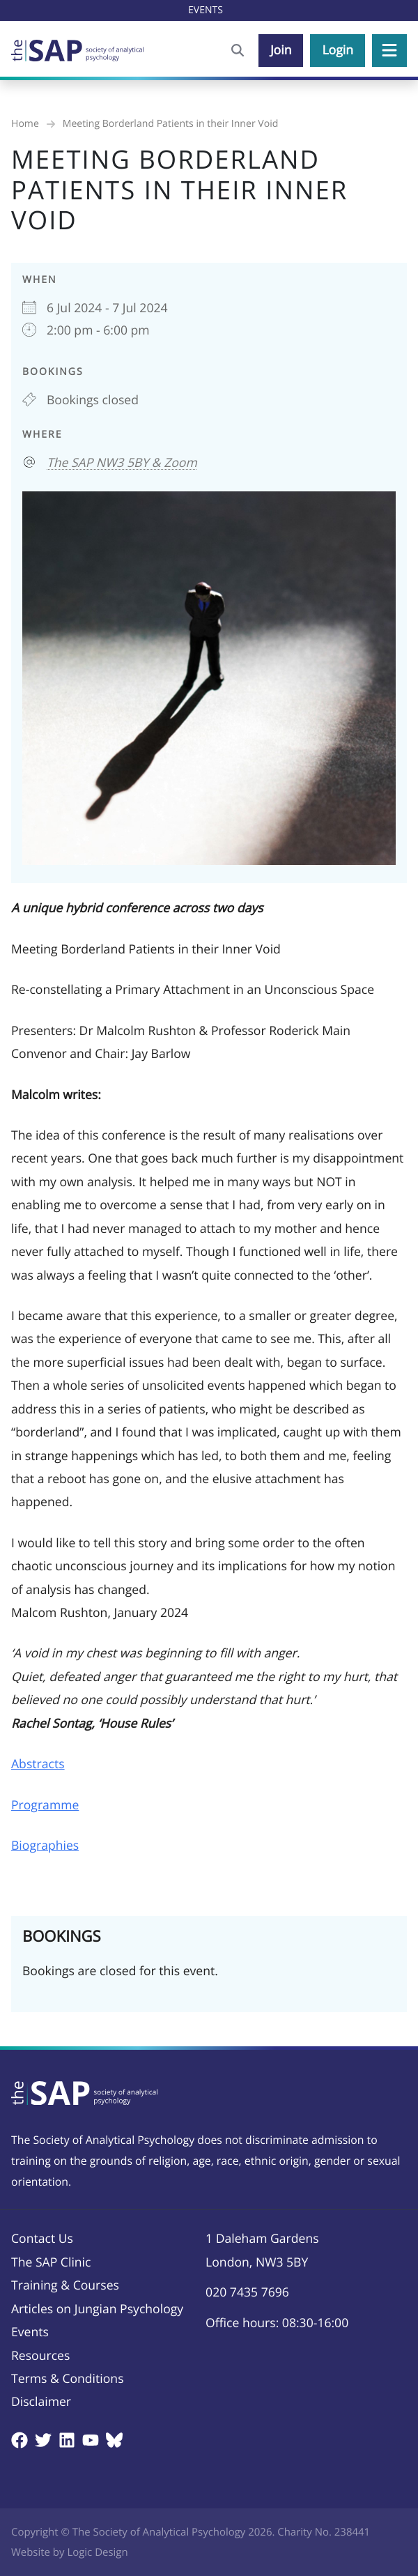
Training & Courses (65, 2285)
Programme (45, 1805)
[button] (389, 50)
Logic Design (97, 2552)
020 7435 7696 (247, 2292)
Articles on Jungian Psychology (97, 2309)
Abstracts (38, 1764)
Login (337, 50)
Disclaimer (41, 2401)
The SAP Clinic (51, 2262)
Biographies (45, 1845)
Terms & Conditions (67, 2378)
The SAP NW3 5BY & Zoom (122, 462)
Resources (40, 2355)
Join (281, 50)
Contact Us (42, 2238)
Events (30, 2332)
